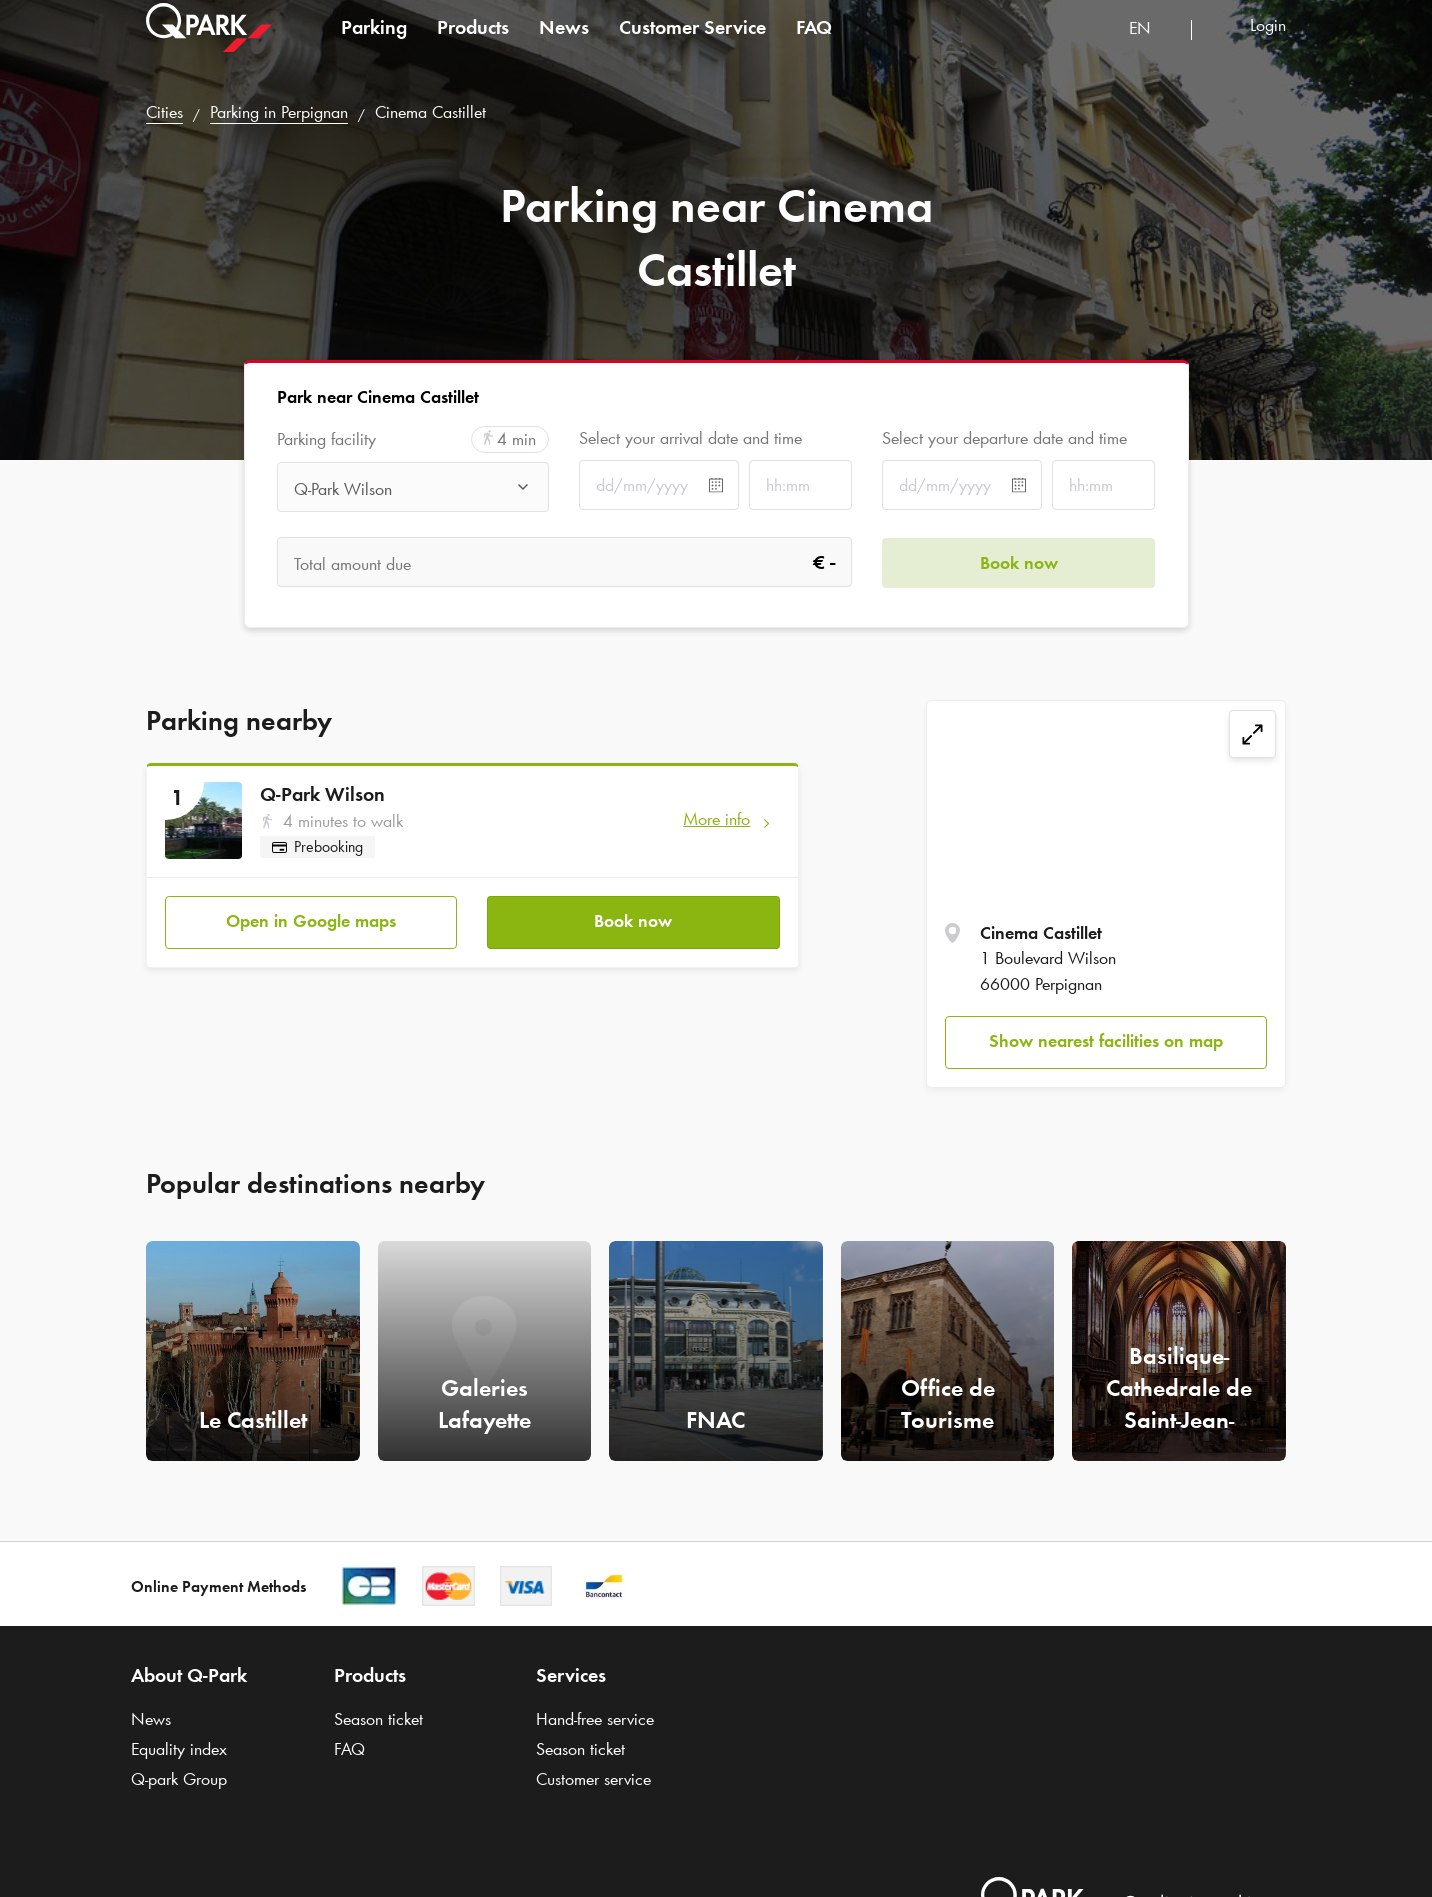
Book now (633, 921)
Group (179, 1779)
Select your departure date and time (1004, 438)
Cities (164, 112)
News (564, 44)
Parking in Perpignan (279, 112)
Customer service (593, 1779)
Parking (374, 44)
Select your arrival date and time (690, 438)
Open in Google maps (311, 921)
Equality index (179, 1749)
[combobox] (1152, 47)
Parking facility (326, 439)
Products (473, 44)
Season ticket (378, 1719)
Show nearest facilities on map (1106, 1041)
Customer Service (692, 44)
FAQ (814, 44)
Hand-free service (595, 1719)
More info (716, 819)
